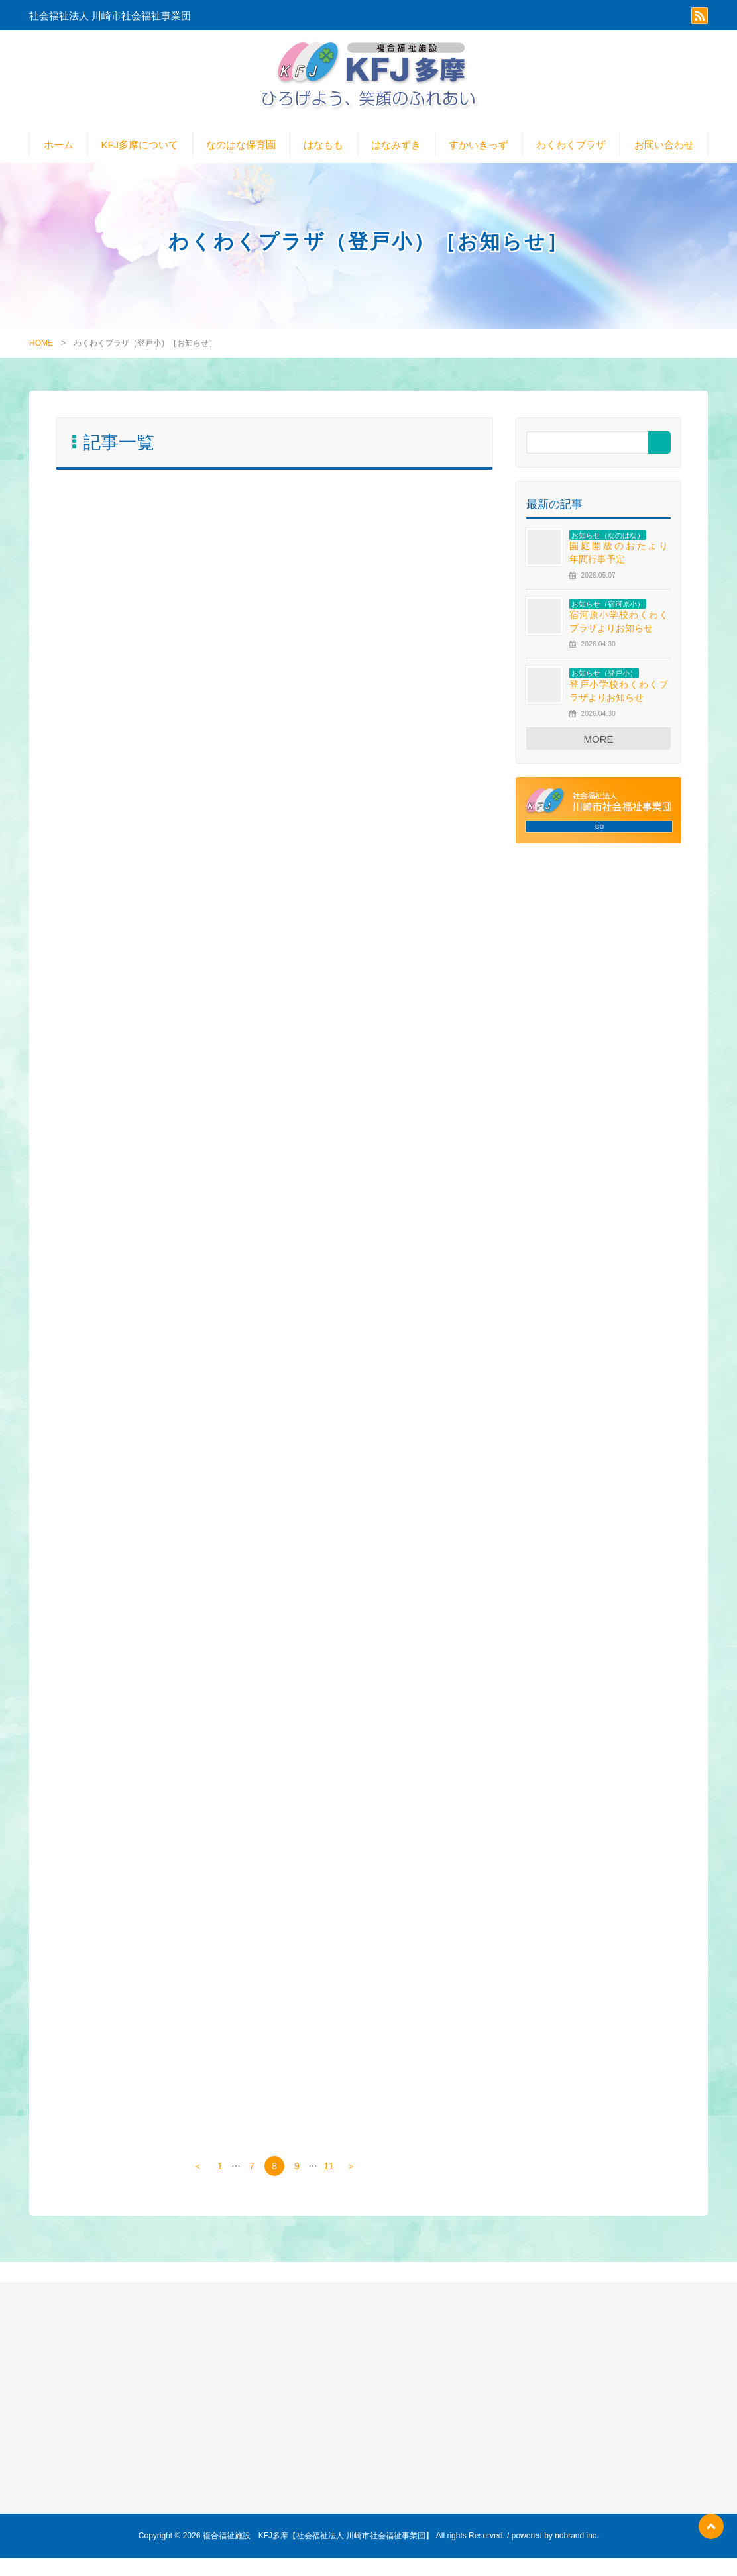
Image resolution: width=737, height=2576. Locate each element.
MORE (599, 750)
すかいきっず (478, 156)
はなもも (323, 156)
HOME (41, 354)
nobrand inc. (576, 2553)
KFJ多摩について (140, 156)
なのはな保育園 (241, 156)
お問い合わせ (664, 156)
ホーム (59, 156)
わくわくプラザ (571, 156)
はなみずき (396, 156)
